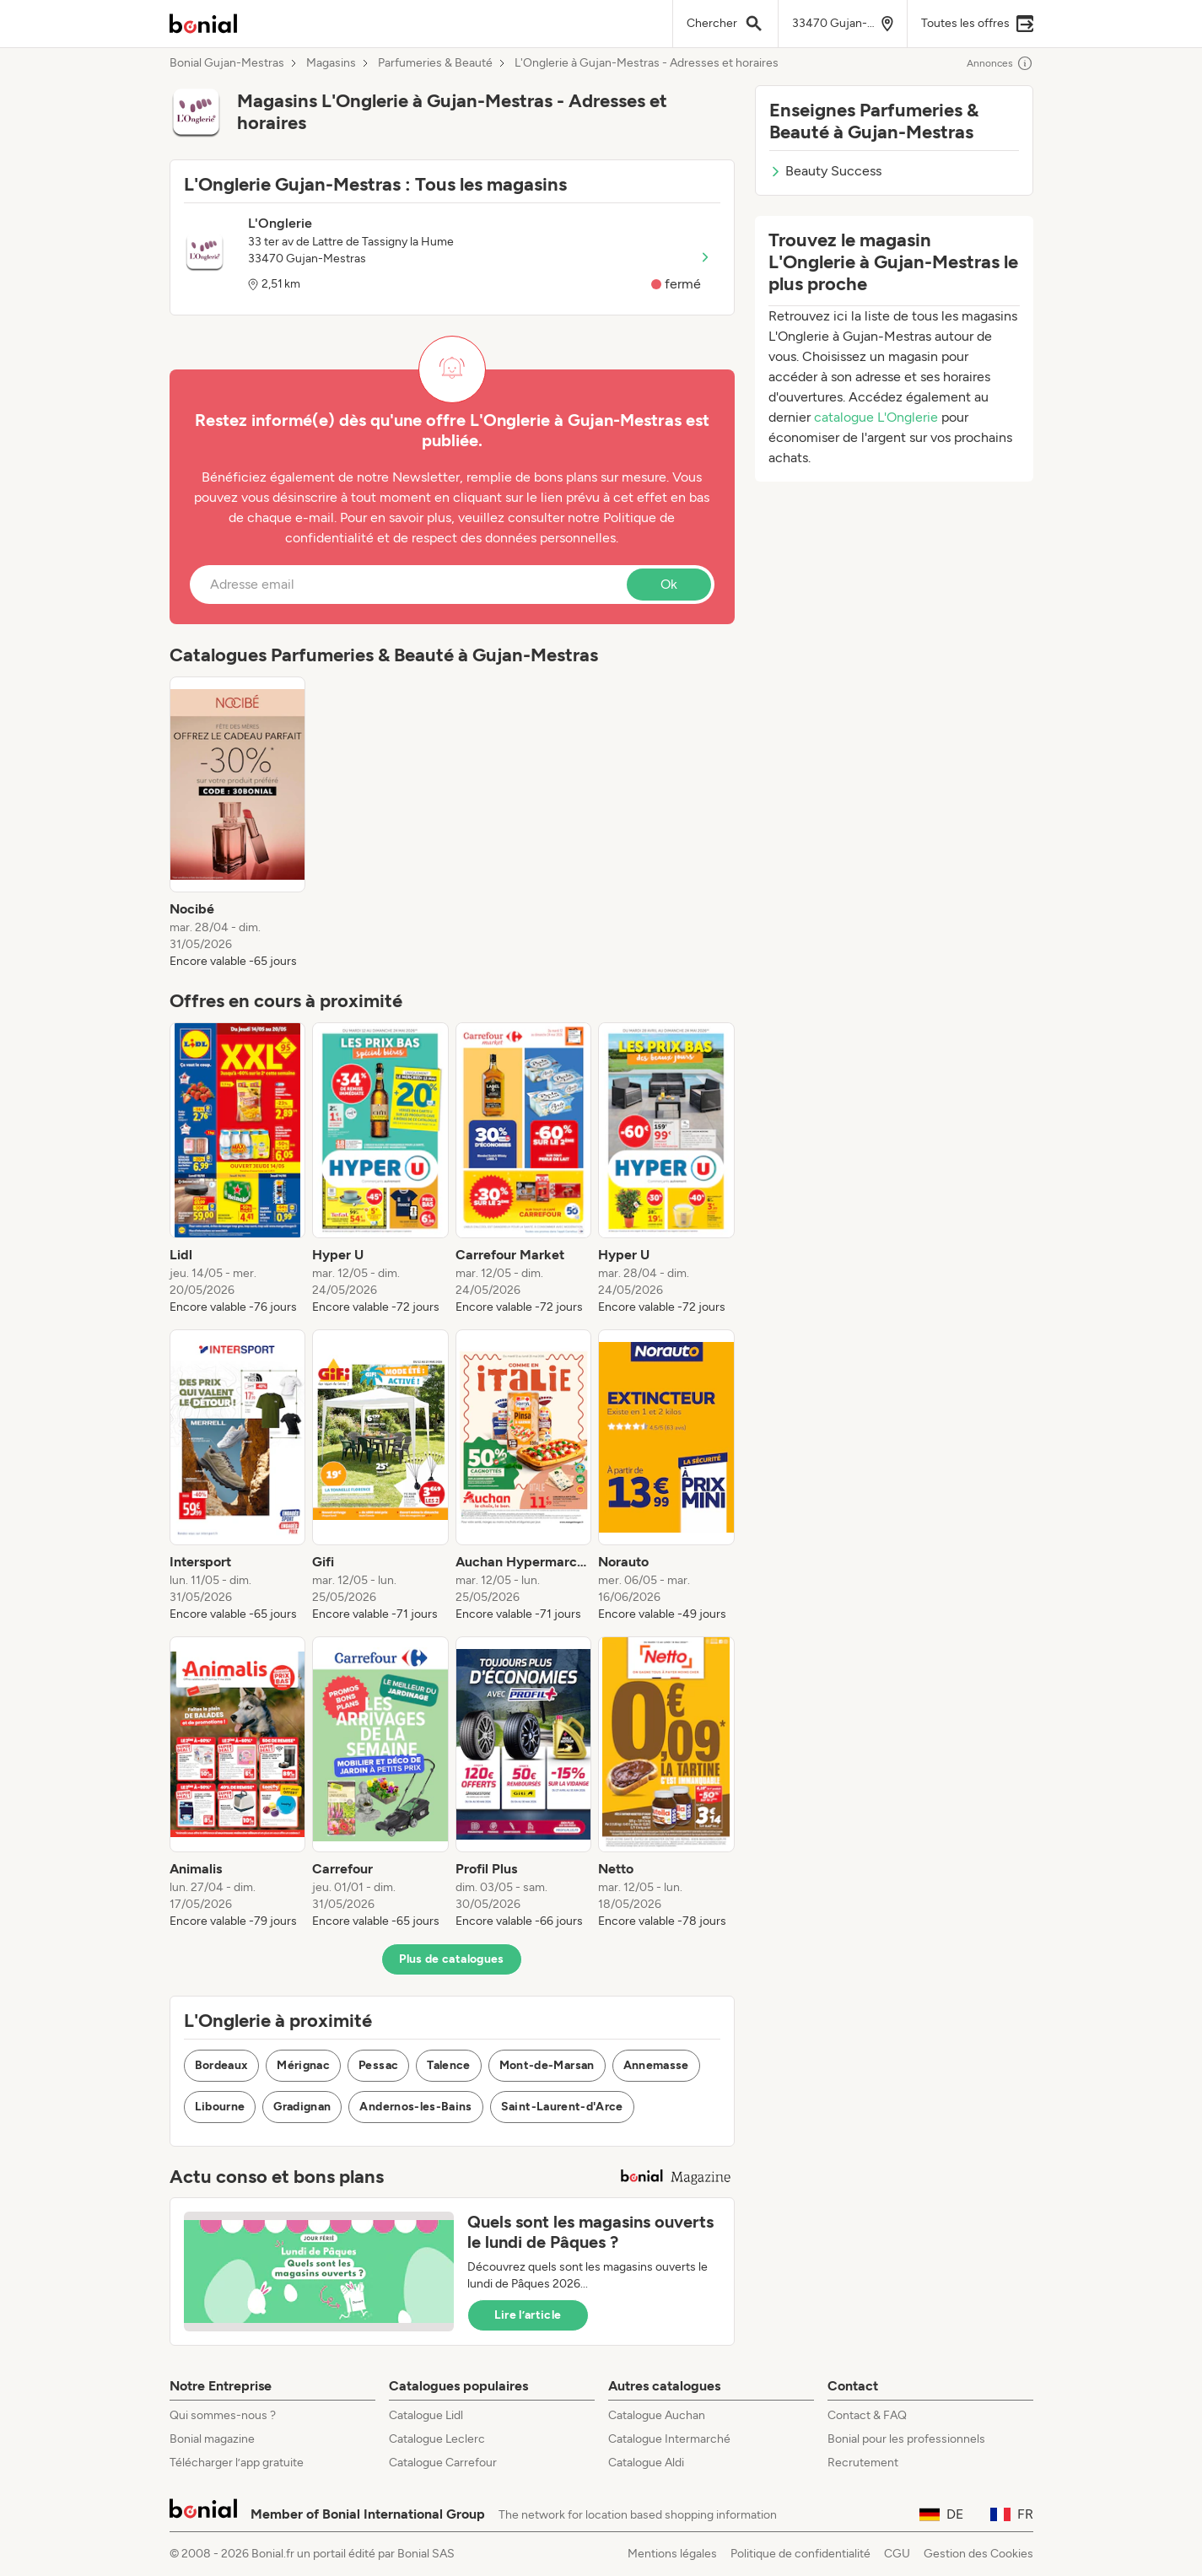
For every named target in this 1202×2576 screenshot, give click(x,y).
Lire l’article (528, 2315)
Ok (668, 584)
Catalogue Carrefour (443, 2462)
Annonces (1000, 63)
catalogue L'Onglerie (876, 417)
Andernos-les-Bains (415, 2106)
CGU (897, 2553)
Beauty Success (825, 171)
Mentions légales (672, 2553)
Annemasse (656, 2065)
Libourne (220, 2106)
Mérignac (303, 2065)
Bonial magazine (212, 2439)
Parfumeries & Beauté (435, 63)
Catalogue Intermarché (669, 2439)
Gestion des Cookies (978, 2553)
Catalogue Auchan (656, 2415)
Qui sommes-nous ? (223, 2415)
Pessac (378, 2065)
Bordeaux (222, 2065)
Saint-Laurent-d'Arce (562, 2106)
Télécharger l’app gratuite (237, 2462)
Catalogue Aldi (646, 2462)
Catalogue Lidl (426, 2415)
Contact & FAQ (867, 2415)
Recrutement (862, 2462)
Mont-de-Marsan (547, 2065)
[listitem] (238, 823)
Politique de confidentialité (800, 2553)
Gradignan (302, 2106)
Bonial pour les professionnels (906, 2439)
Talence (448, 2065)
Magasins (331, 63)
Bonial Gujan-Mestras (227, 63)
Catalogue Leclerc (437, 2439)
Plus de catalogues (451, 1959)
